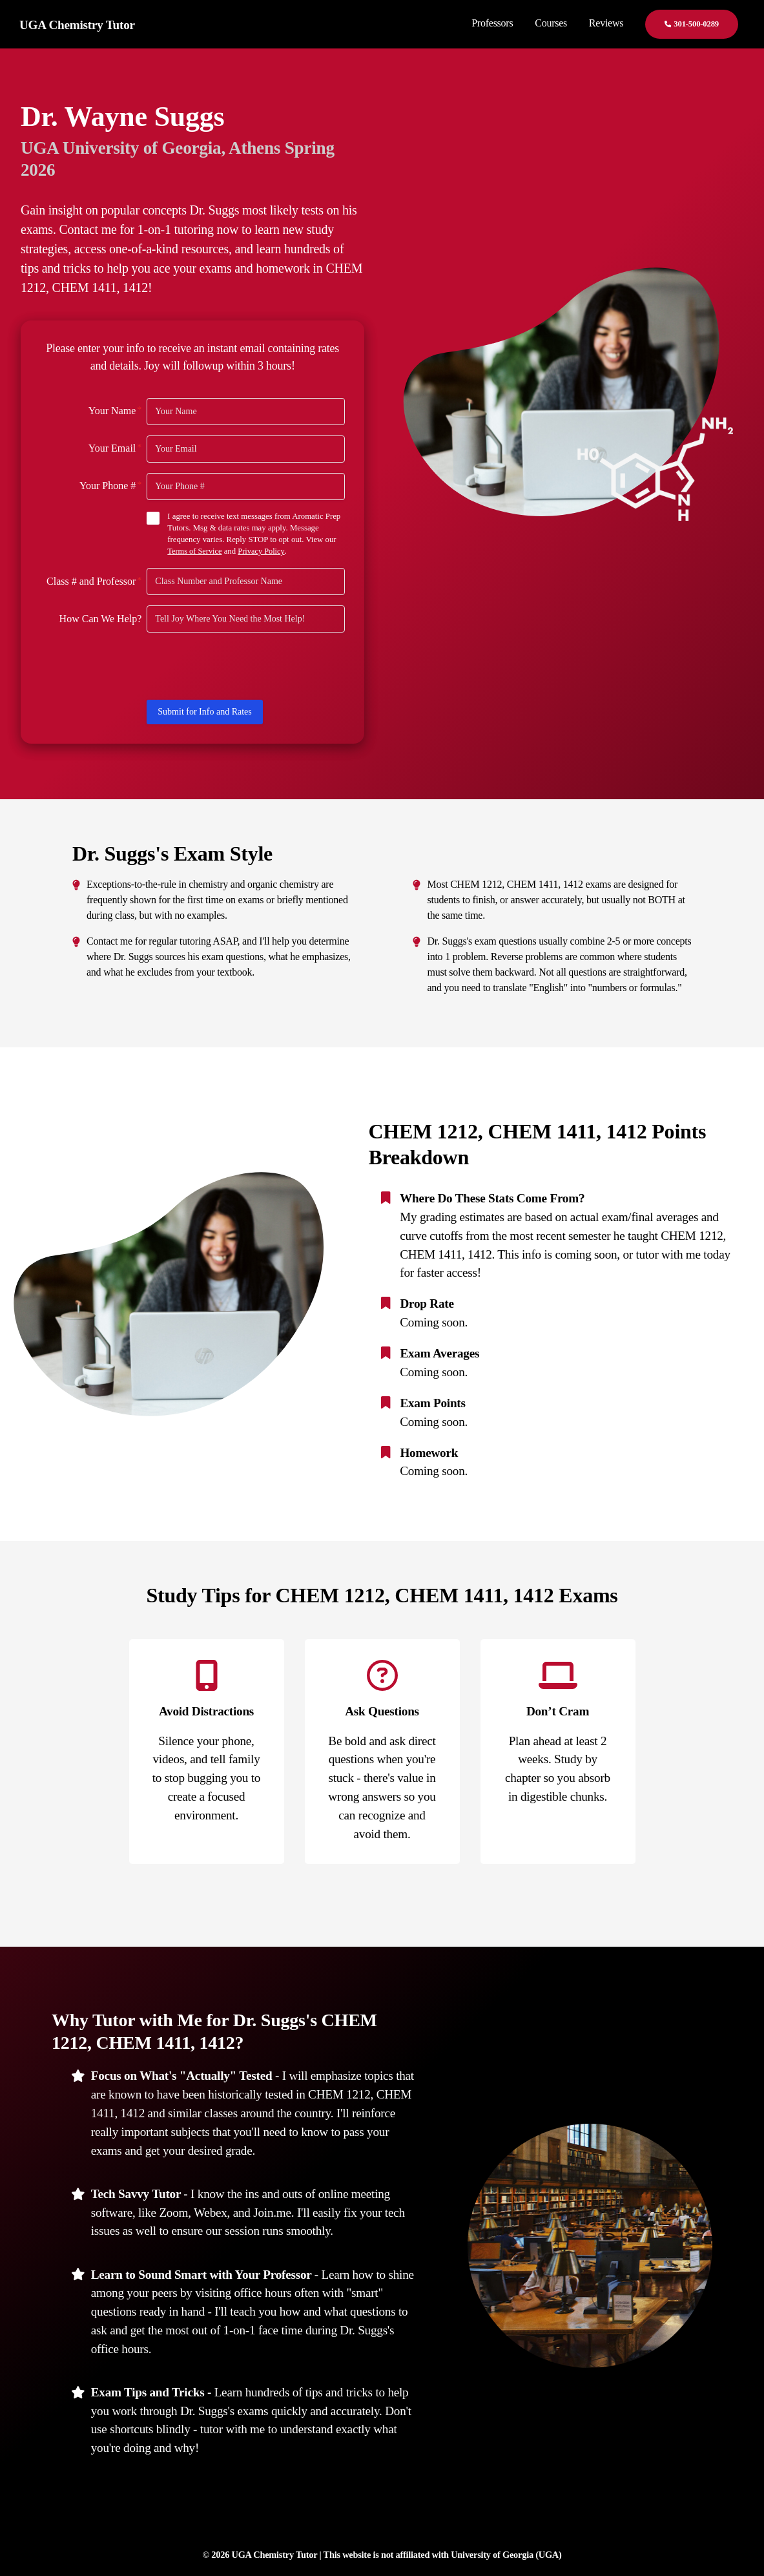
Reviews (606, 22)
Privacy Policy (263, 551)
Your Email (115, 447)
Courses (551, 22)
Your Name (114, 410)
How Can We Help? (100, 618)
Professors (492, 22)
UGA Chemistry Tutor (77, 25)
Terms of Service (195, 551)
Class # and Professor (93, 580)
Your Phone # (110, 485)
